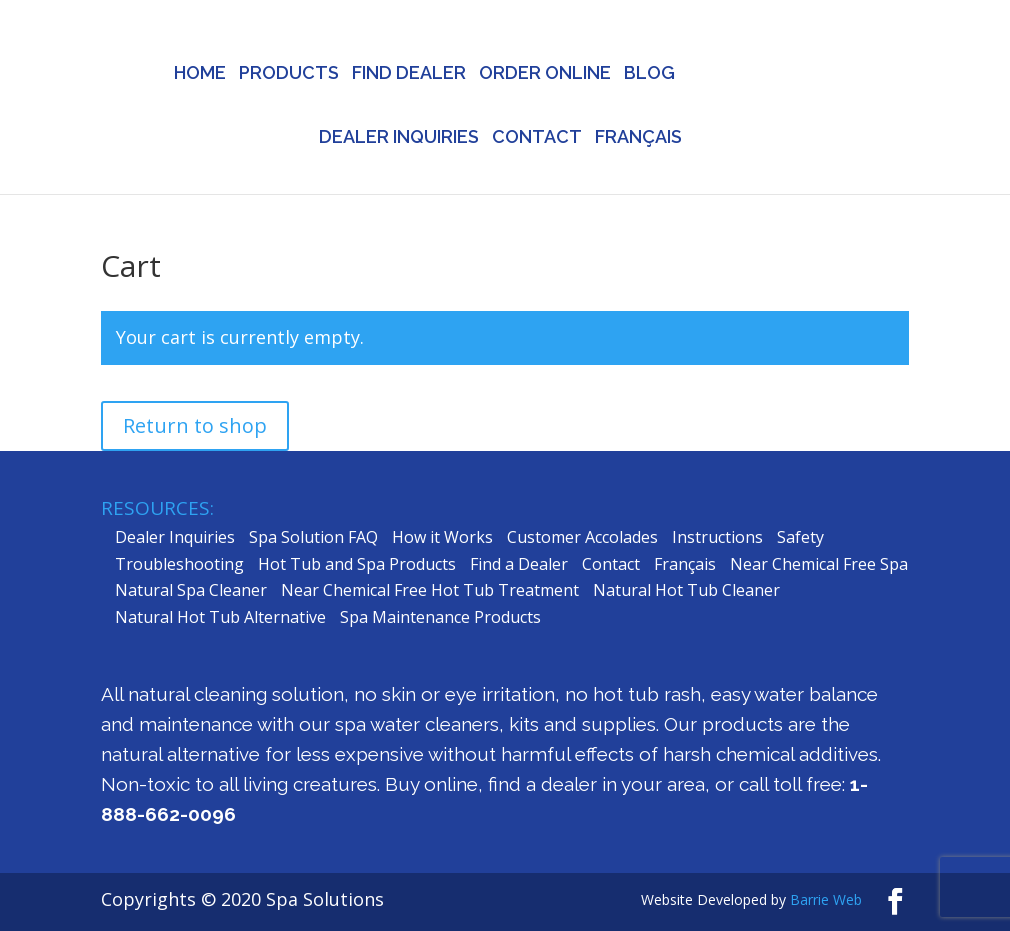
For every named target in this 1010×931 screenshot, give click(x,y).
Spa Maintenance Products (440, 617)
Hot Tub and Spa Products (357, 564)
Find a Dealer (519, 564)
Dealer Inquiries (175, 537)
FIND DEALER (409, 74)
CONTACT (537, 138)
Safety (800, 537)
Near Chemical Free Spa (819, 564)
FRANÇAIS (638, 138)
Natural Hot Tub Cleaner (686, 590)
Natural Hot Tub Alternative (220, 617)
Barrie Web (826, 899)
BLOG (649, 74)
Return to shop (195, 425)
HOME (200, 74)
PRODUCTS (289, 74)
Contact (611, 564)
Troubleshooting (179, 564)
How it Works (442, 537)
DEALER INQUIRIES (399, 138)
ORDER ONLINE (545, 74)
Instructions (717, 537)
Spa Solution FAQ (313, 537)
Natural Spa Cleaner (191, 590)
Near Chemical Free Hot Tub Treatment (430, 590)
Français (685, 564)
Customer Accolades (582, 537)
